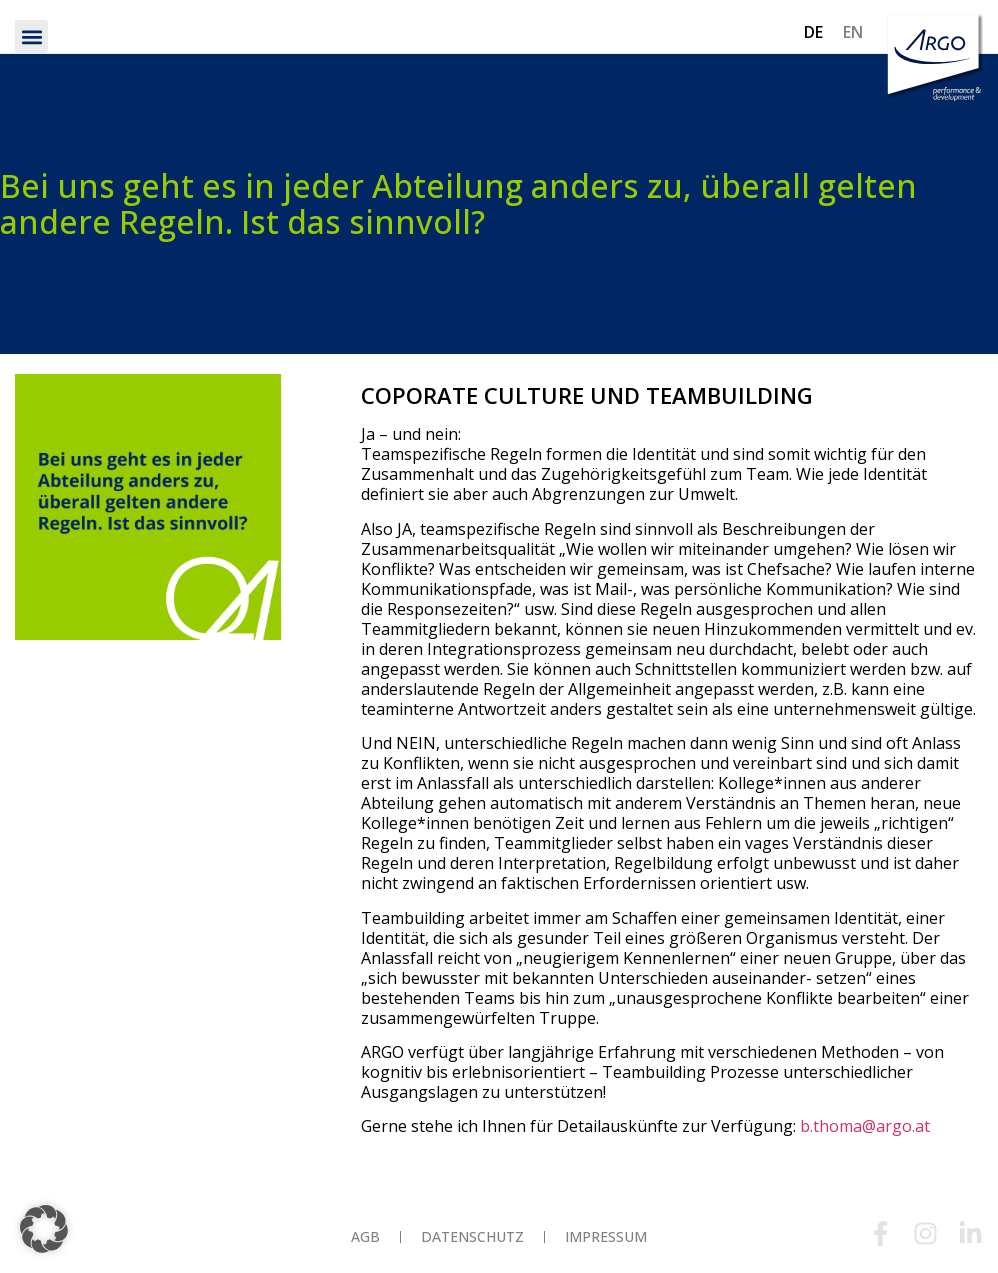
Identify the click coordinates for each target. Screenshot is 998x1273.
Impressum (606, 1236)
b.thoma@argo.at (865, 1126)
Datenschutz (472, 1236)
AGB (365, 1236)
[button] (31, 36)
